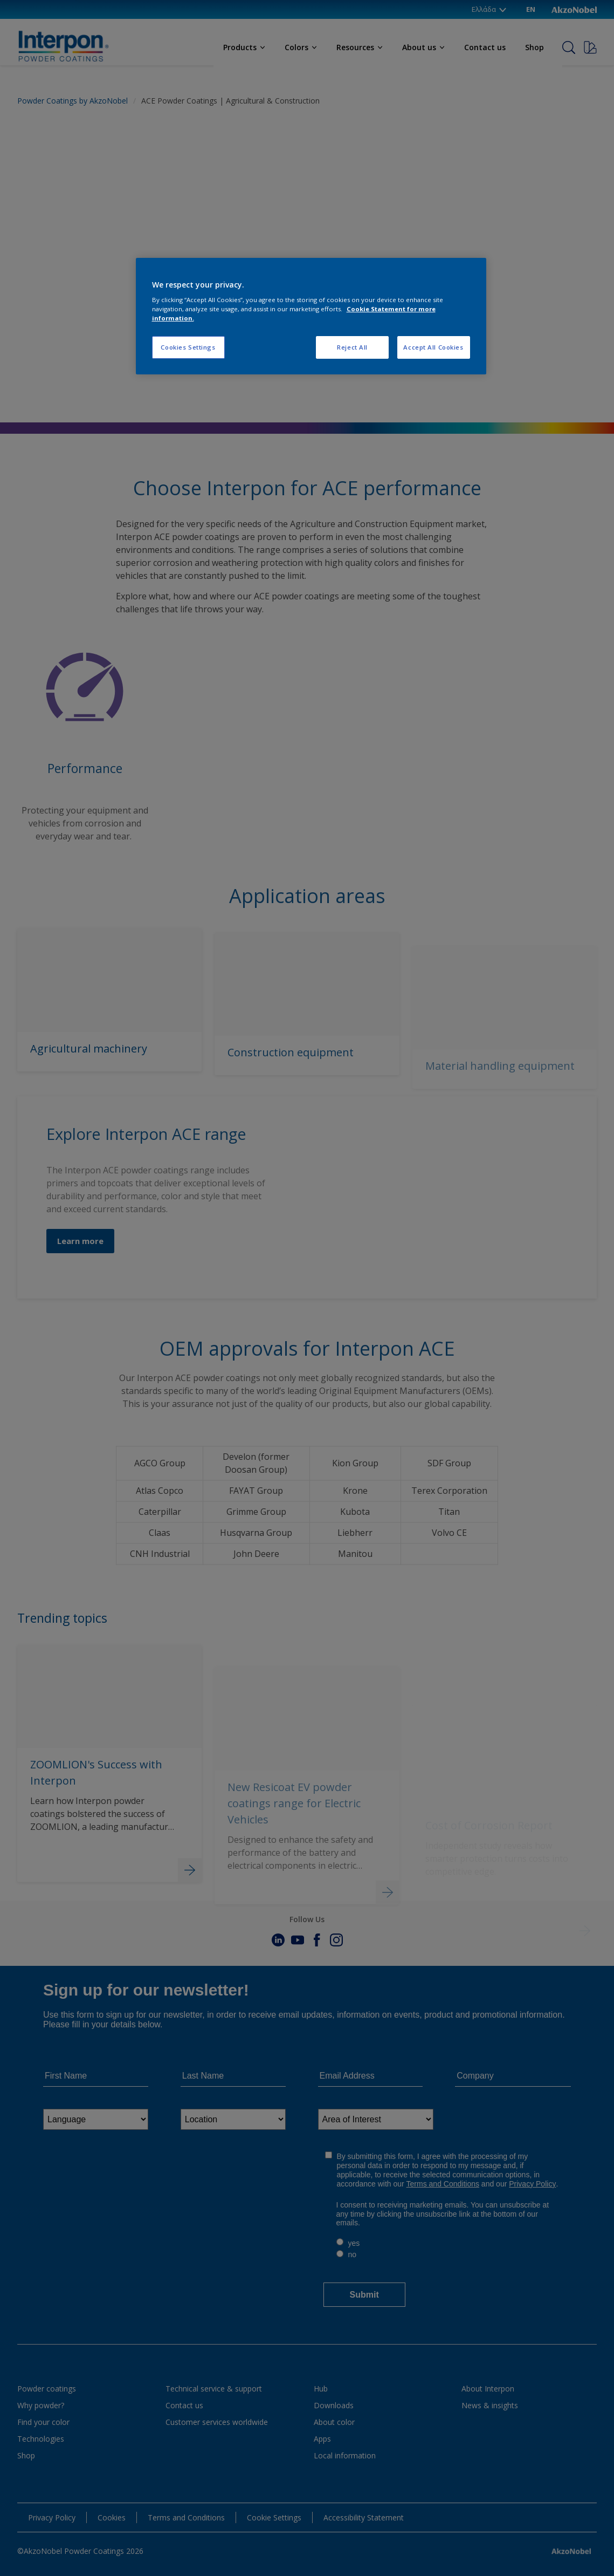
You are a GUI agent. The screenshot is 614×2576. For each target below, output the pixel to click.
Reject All (352, 347)
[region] (311, 316)
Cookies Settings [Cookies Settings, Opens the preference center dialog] (188, 347)
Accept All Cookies (433, 347)
